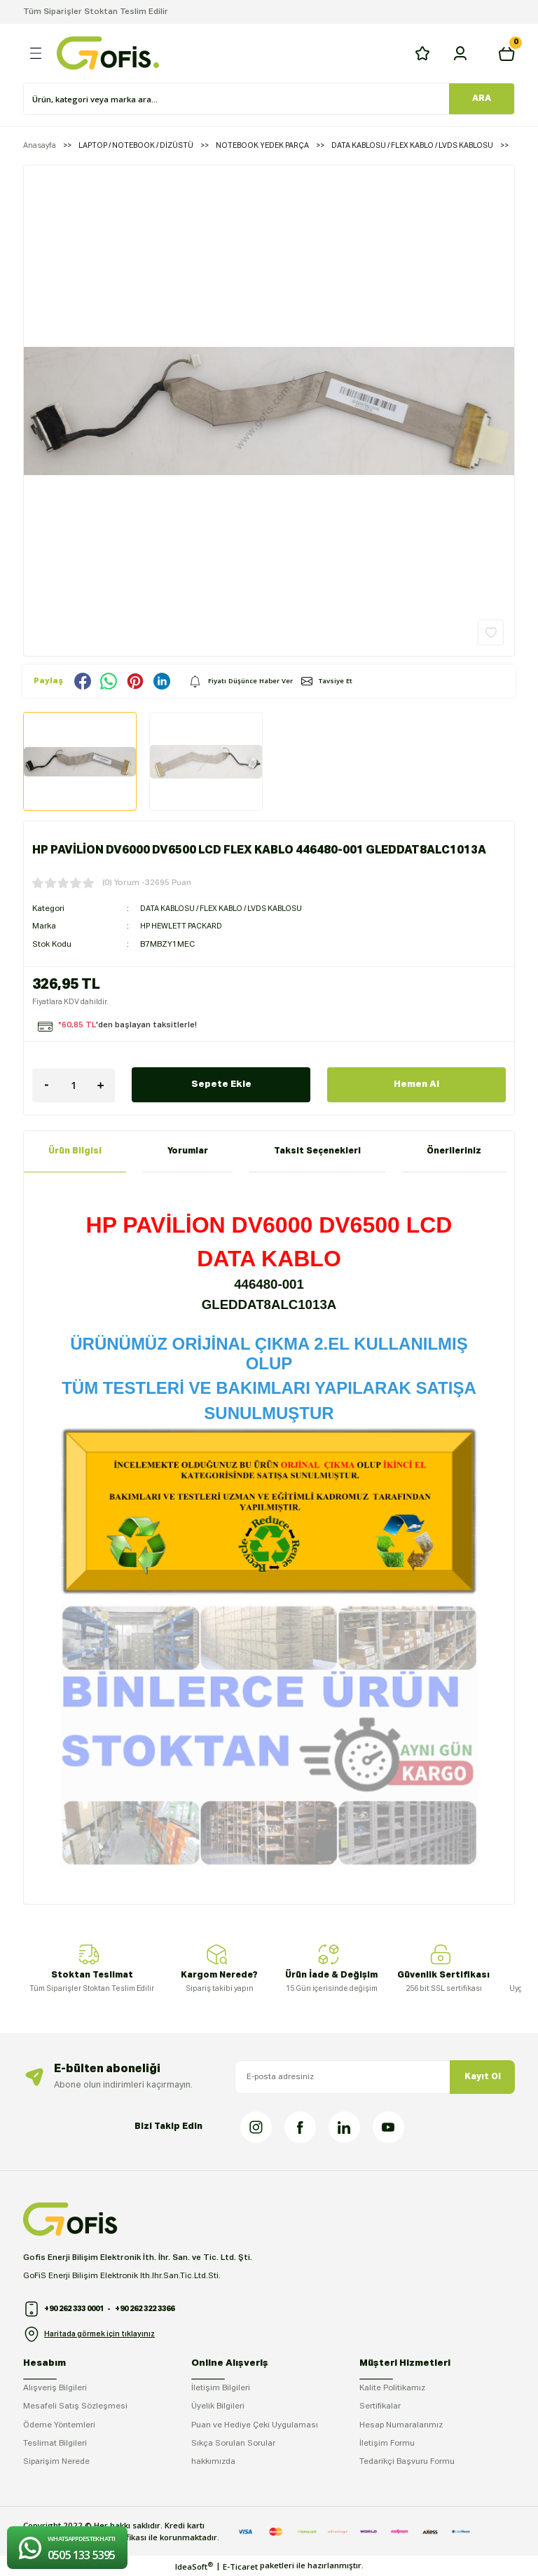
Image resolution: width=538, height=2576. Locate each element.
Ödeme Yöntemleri (59, 2425)
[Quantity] (73, 1085)
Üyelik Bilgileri (217, 2406)
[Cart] (506, 53)
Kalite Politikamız (392, 2388)
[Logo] (108, 53)
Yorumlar (187, 1151)
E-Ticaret (240, 2566)
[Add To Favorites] (491, 632)
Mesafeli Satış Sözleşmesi (75, 2406)
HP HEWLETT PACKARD (184, 926)
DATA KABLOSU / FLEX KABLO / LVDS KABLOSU (229, 909)
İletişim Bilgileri (220, 2388)
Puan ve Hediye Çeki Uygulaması (254, 2425)
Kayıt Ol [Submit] (482, 2076)
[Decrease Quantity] (46, 1085)
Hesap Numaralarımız (401, 2425)
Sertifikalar (380, 2406)
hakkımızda (213, 2462)
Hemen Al (416, 1085)
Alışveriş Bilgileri (55, 2388)
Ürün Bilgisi (75, 1151)
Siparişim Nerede (56, 2462)
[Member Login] (460, 53)
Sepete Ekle (221, 1085)
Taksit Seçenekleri (317, 1151)
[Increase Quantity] (101, 1085)
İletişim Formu (387, 2443)
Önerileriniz (454, 1151)
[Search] (237, 98)
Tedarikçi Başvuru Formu (407, 2462)
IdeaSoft (194, 2566)
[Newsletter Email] (375, 2077)
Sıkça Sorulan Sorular (233, 2443)
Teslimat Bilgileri (55, 2443)
